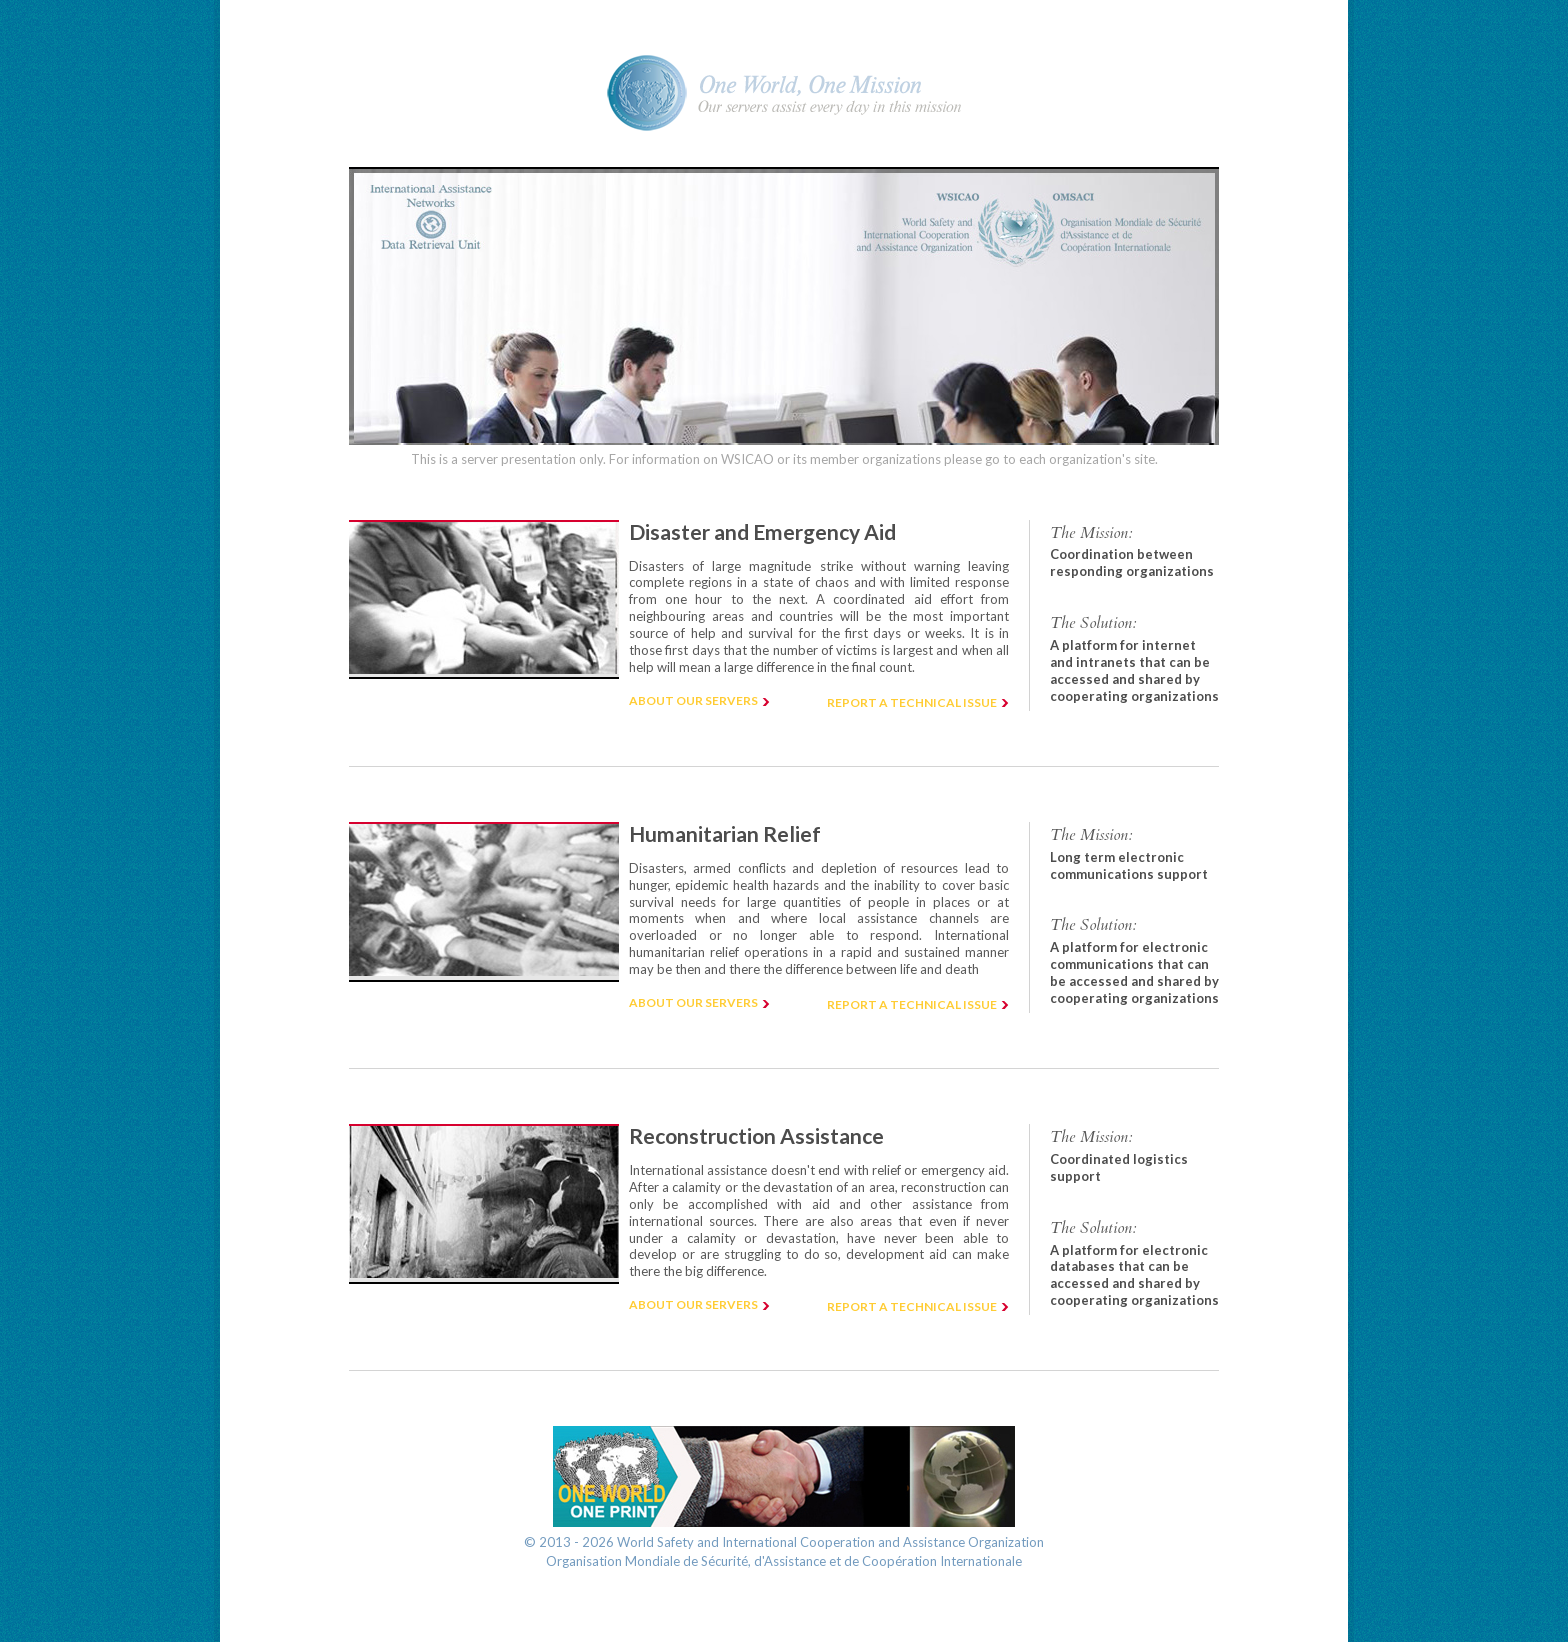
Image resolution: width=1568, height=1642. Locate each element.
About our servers (693, 700)
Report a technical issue (912, 702)
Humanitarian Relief (725, 833)
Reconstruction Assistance (756, 1135)
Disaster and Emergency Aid (762, 531)
